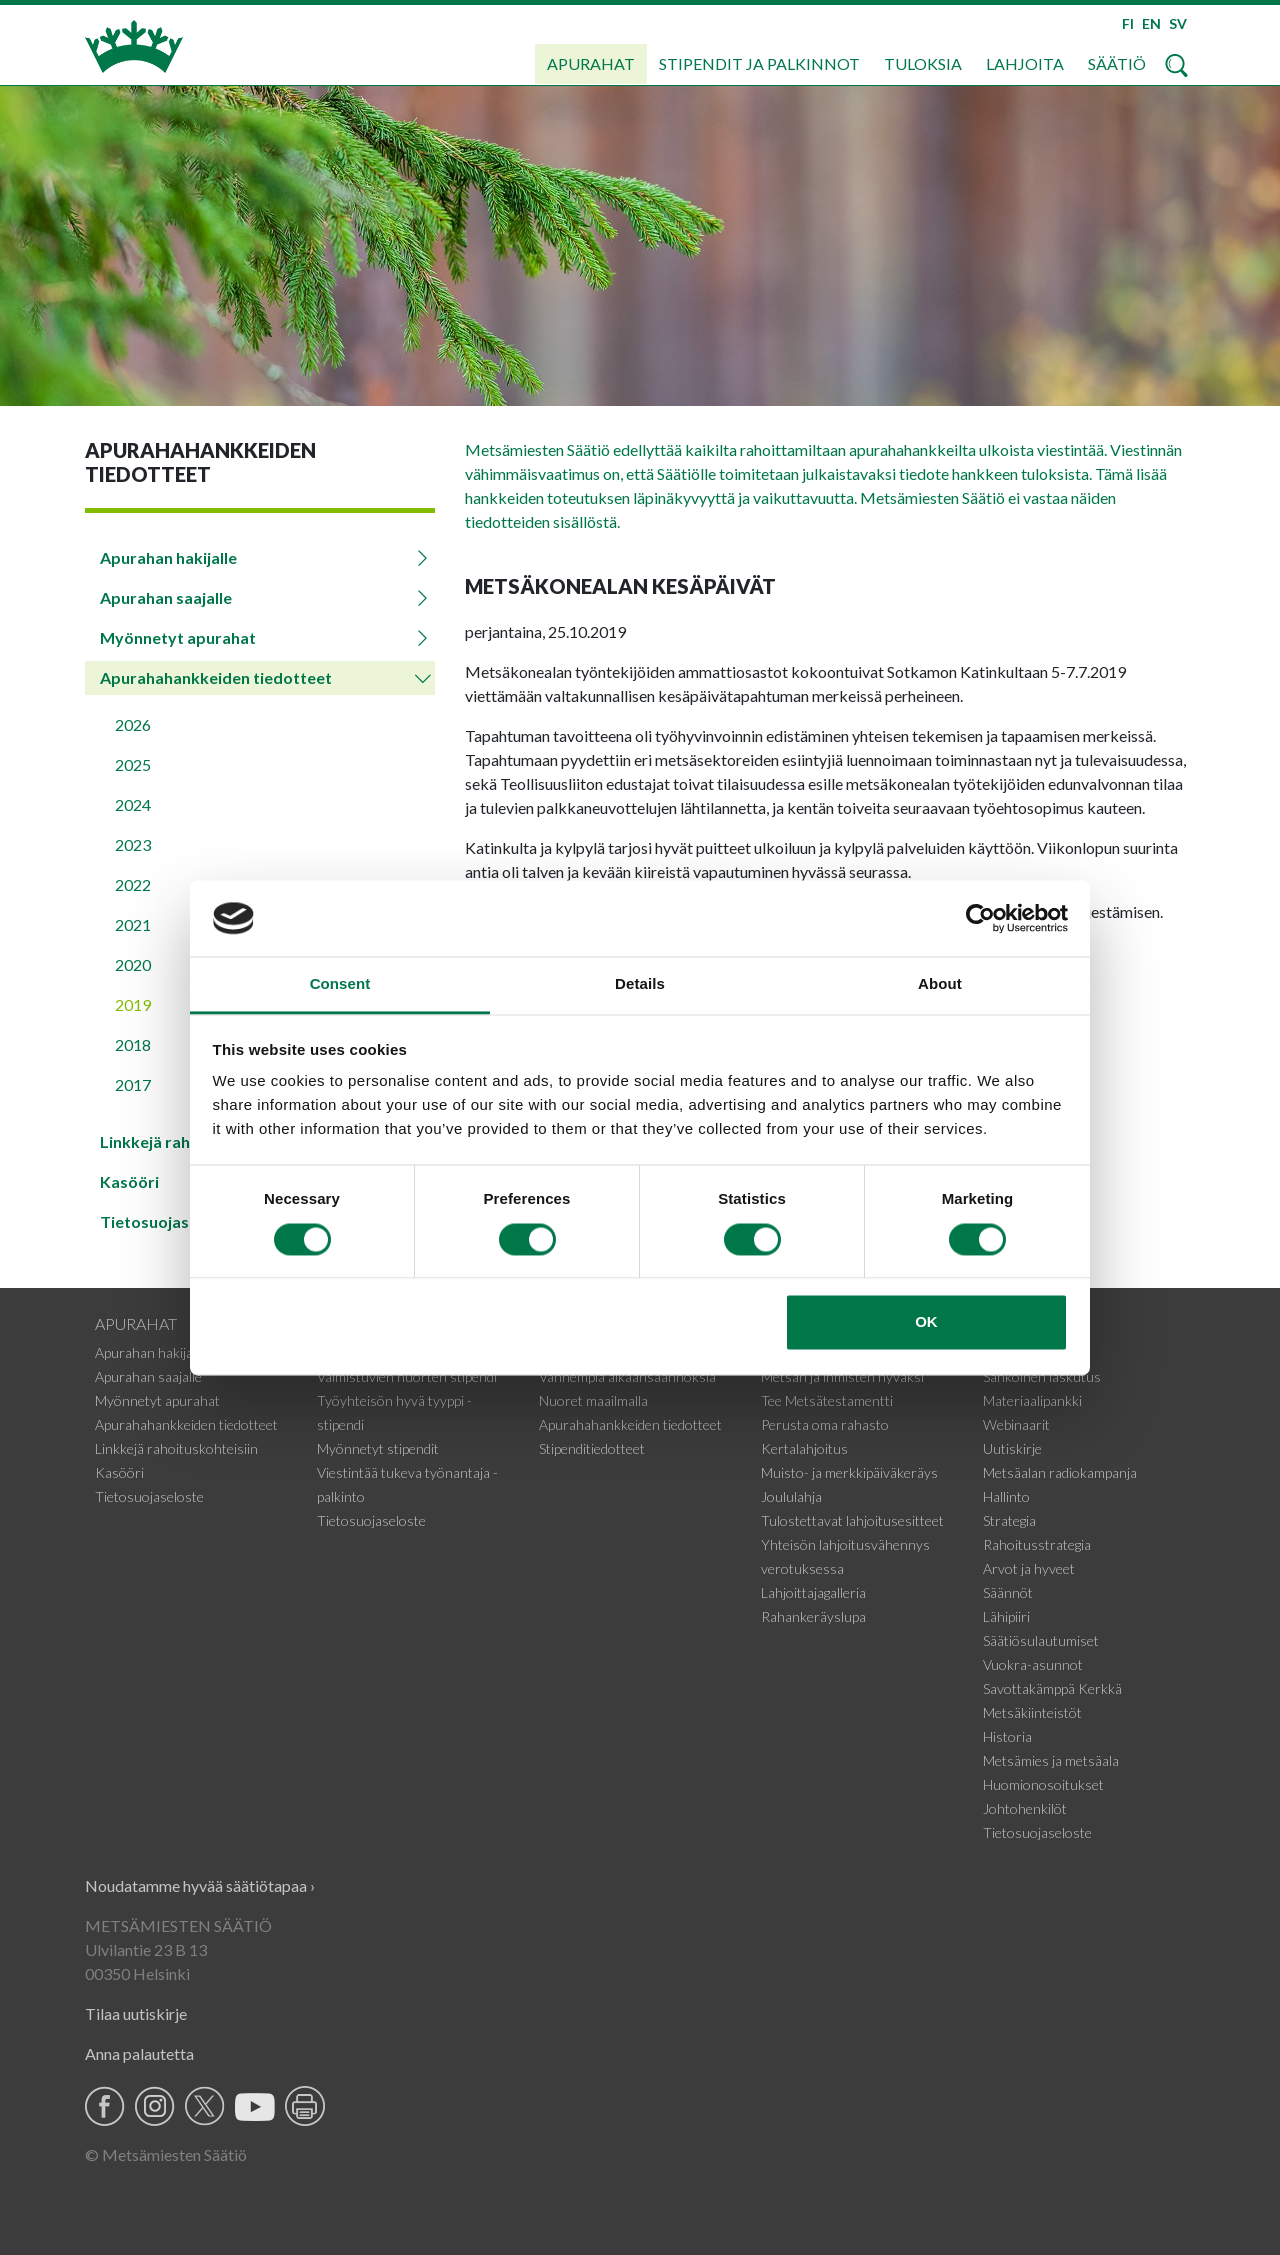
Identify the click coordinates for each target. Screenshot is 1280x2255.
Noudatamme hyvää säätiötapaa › (200, 1885)
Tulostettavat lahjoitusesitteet (852, 1520)
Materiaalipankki (1032, 1400)
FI (1128, 23)
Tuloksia (923, 63)
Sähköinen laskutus (1042, 1376)
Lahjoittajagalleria (813, 1592)
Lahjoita (1025, 63)
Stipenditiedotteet (592, 1448)
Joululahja (791, 1496)
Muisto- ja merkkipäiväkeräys (849, 1472)
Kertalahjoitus (804, 1448)
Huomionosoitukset (1043, 1784)
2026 (133, 724)
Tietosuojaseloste (149, 1496)
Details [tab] (640, 984)
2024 (133, 804)
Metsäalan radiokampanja (1060, 1472)
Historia (1007, 1736)
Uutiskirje (1012, 1448)
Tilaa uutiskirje (136, 2013)
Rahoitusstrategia (1037, 1544)
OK (926, 1322)
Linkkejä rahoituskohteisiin (176, 1448)
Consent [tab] (340, 984)
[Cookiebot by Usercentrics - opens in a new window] (980, 918)
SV (1178, 23)
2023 (133, 844)
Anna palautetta (139, 2053)
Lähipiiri (1006, 1616)
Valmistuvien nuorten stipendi (407, 1376)
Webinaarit (1016, 1424)
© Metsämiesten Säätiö (166, 2154)
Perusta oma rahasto (825, 1424)
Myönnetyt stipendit (378, 1448)
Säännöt (1008, 1592)
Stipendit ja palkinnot (759, 63)
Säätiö (1117, 63)
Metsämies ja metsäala (1051, 1760)
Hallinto (1006, 1496)
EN (1151, 23)
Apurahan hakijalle (168, 557)
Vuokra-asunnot (1033, 1664)
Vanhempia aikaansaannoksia (627, 1376)
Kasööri (119, 1472)
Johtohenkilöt (1025, 1808)
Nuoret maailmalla (593, 1400)
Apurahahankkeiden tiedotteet (216, 677)
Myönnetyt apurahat (178, 637)
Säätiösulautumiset (1041, 1640)
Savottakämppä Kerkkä (1052, 1688)
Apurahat (591, 63)
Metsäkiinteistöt (1032, 1712)
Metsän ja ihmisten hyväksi (842, 1376)
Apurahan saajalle (166, 597)
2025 (133, 764)
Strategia (1009, 1520)
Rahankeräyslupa (813, 1616)
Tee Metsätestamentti (827, 1400)
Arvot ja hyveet (1029, 1568)
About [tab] (940, 984)
